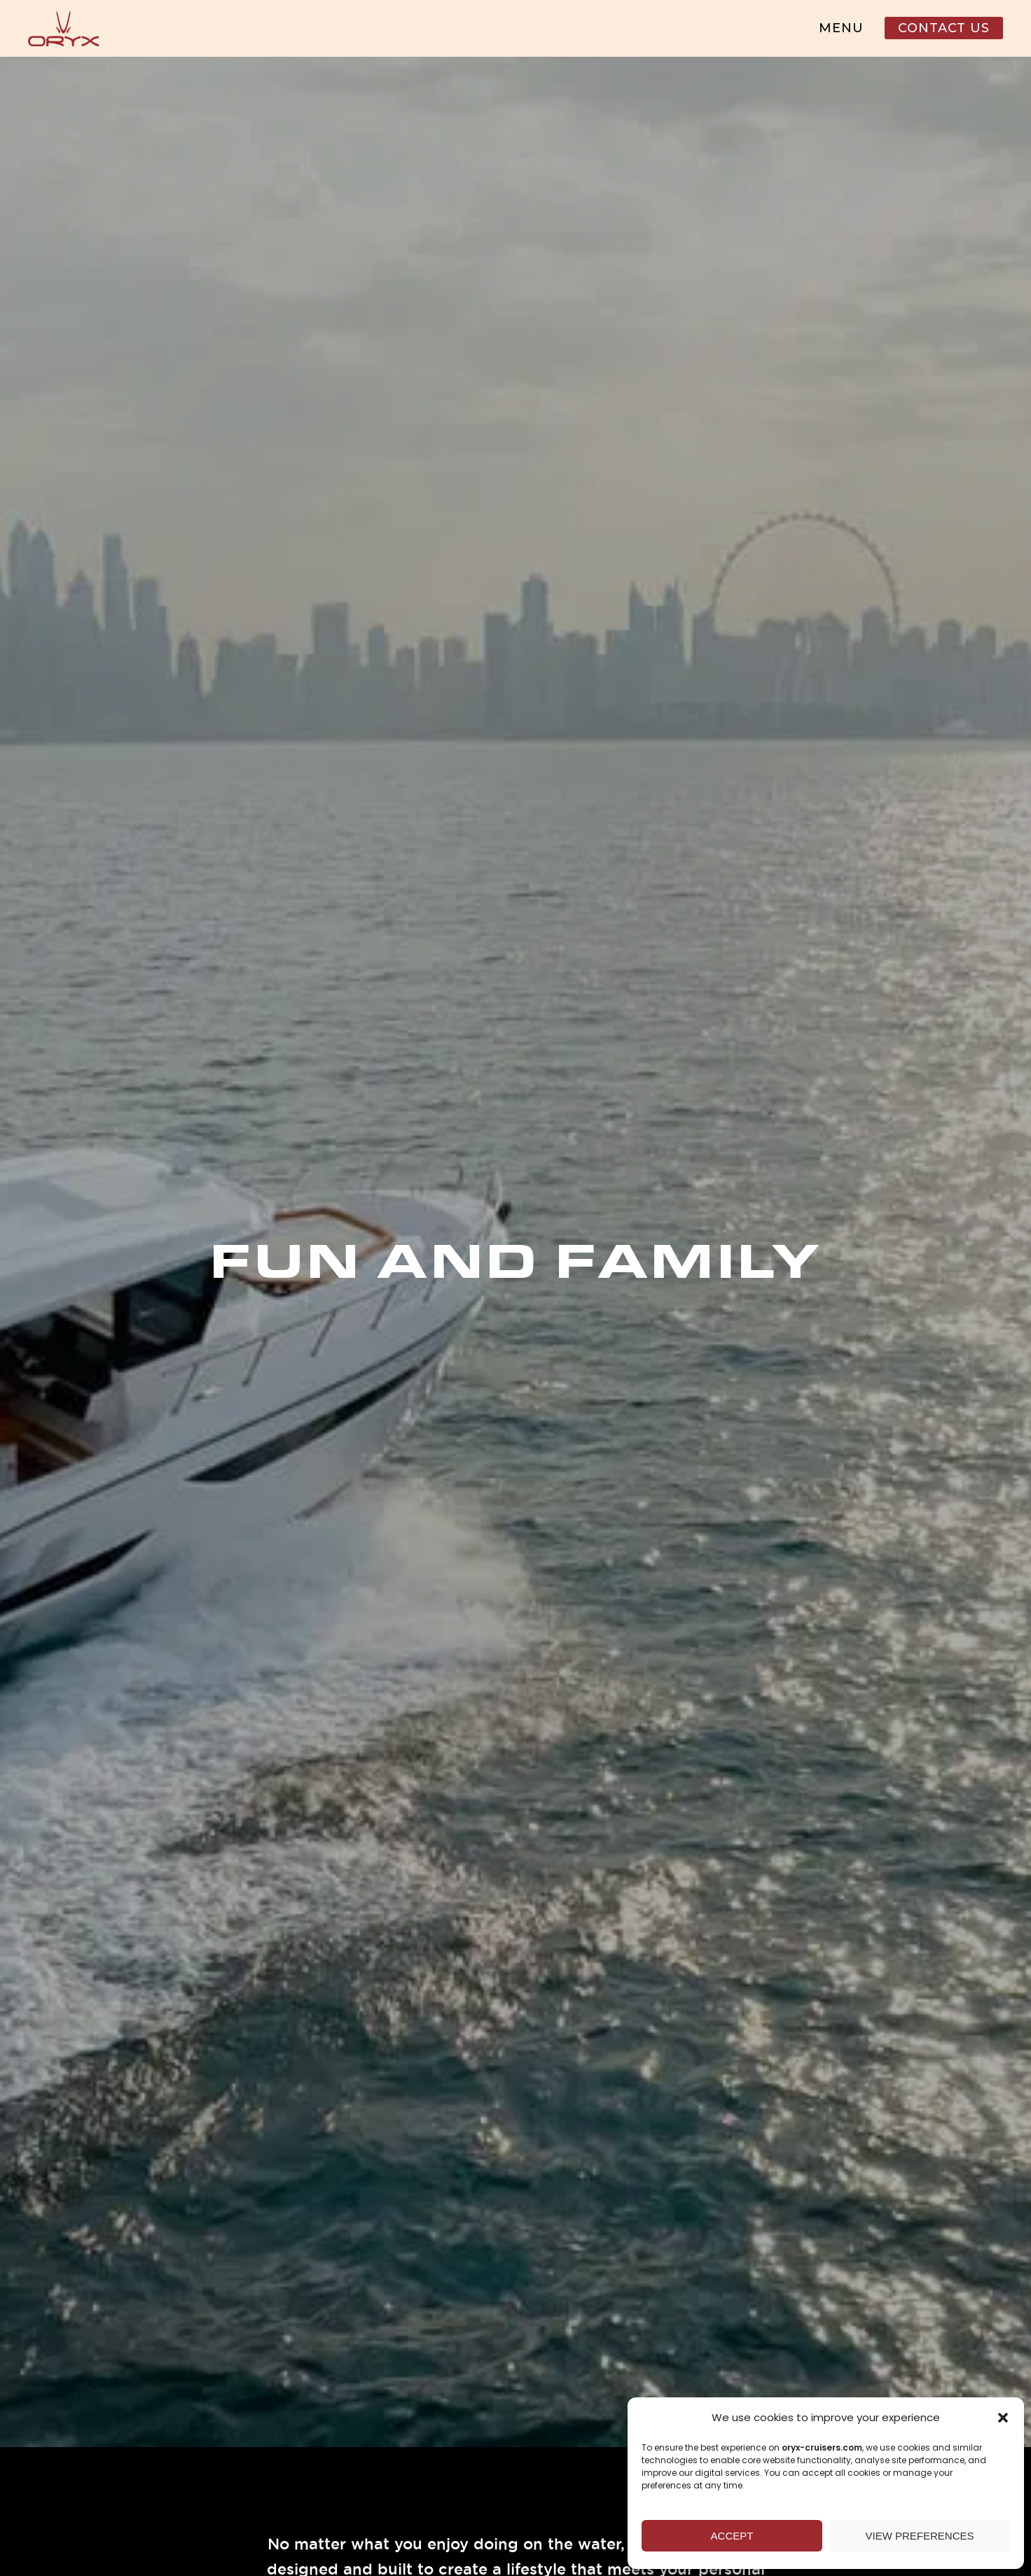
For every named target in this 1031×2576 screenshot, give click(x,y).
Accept (732, 2536)
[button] (1003, 2418)
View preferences (919, 2536)
